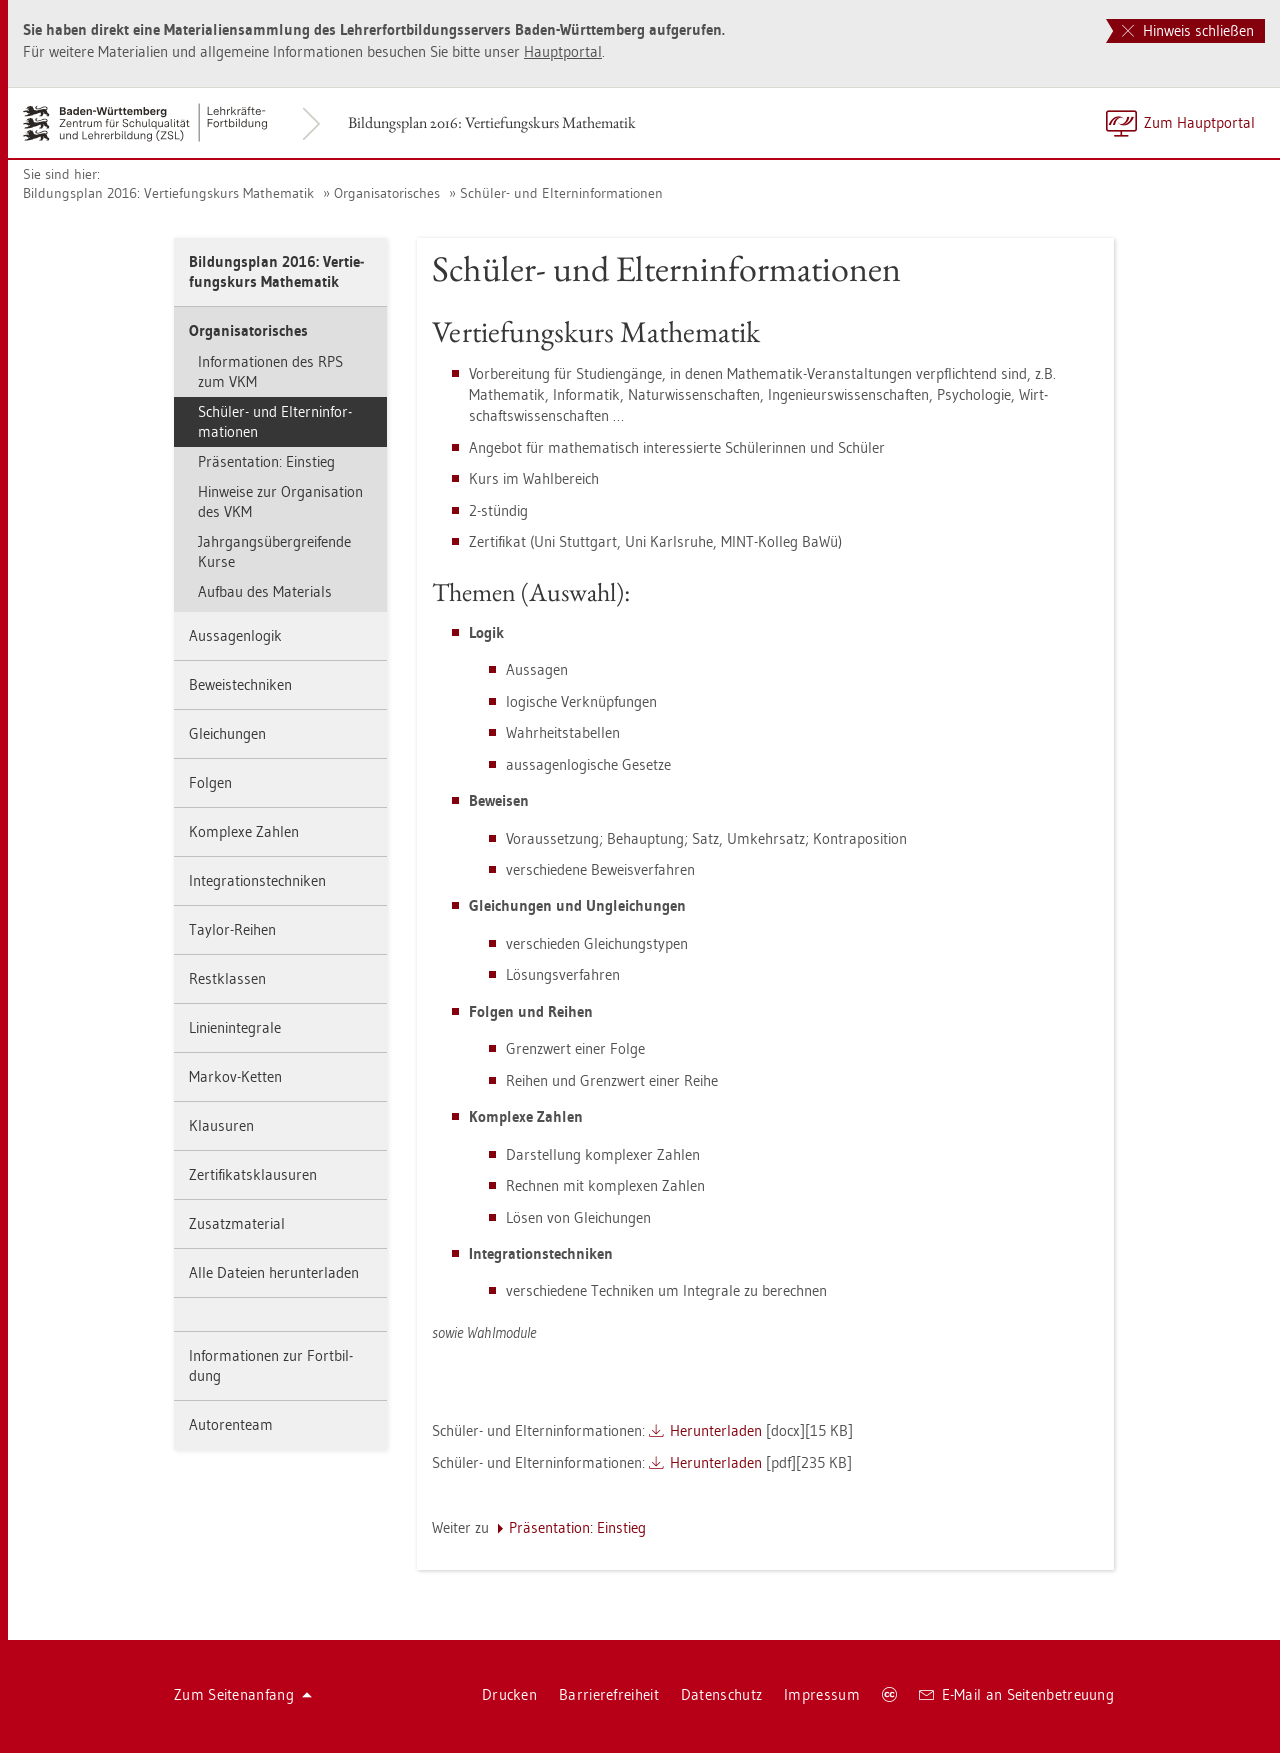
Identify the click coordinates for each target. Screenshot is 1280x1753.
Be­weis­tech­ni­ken (240, 684)
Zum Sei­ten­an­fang (243, 1694)
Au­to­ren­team (231, 1424)
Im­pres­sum (822, 1694)
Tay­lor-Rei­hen (232, 929)
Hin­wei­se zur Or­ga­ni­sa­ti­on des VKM (280, 501)
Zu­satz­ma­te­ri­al (237, 1223)
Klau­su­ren (221, 1125)
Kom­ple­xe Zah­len (244, 831)
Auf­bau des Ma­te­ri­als (265, 591)
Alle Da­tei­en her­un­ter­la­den (274, 1272)
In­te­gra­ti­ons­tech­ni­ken (257, 880)
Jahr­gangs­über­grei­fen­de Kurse (274, 551)
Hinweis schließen (1188, 30)
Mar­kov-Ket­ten (235, 1076)
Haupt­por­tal (563, 51)
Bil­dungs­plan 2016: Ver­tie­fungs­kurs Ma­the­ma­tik (492, 122)
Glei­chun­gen (227, 733)
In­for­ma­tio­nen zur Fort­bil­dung (271, 1365)
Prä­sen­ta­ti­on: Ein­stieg (266, 461)
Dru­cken (509, 1694)
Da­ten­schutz (721, 1694)
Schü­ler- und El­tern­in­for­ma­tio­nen (561, 193)
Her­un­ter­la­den (716, 1430)
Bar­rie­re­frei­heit (609, 1694)
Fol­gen (210, 782)
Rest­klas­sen (227, 978)
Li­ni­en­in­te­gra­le (235, 1027)
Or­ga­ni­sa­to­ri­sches (387, 193)
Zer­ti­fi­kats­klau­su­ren (253, 1174)
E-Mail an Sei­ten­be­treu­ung (1016, 1694)
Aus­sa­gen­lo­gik (235, 635)
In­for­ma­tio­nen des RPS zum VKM (270, 371)
